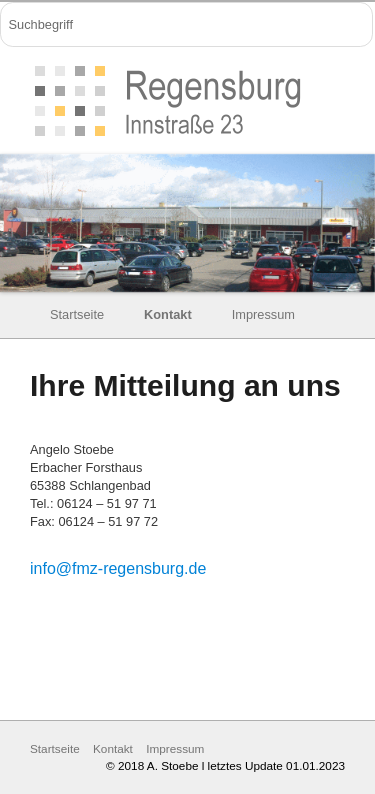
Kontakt (168, 314)
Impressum (263, 314)
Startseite (77, 314)
